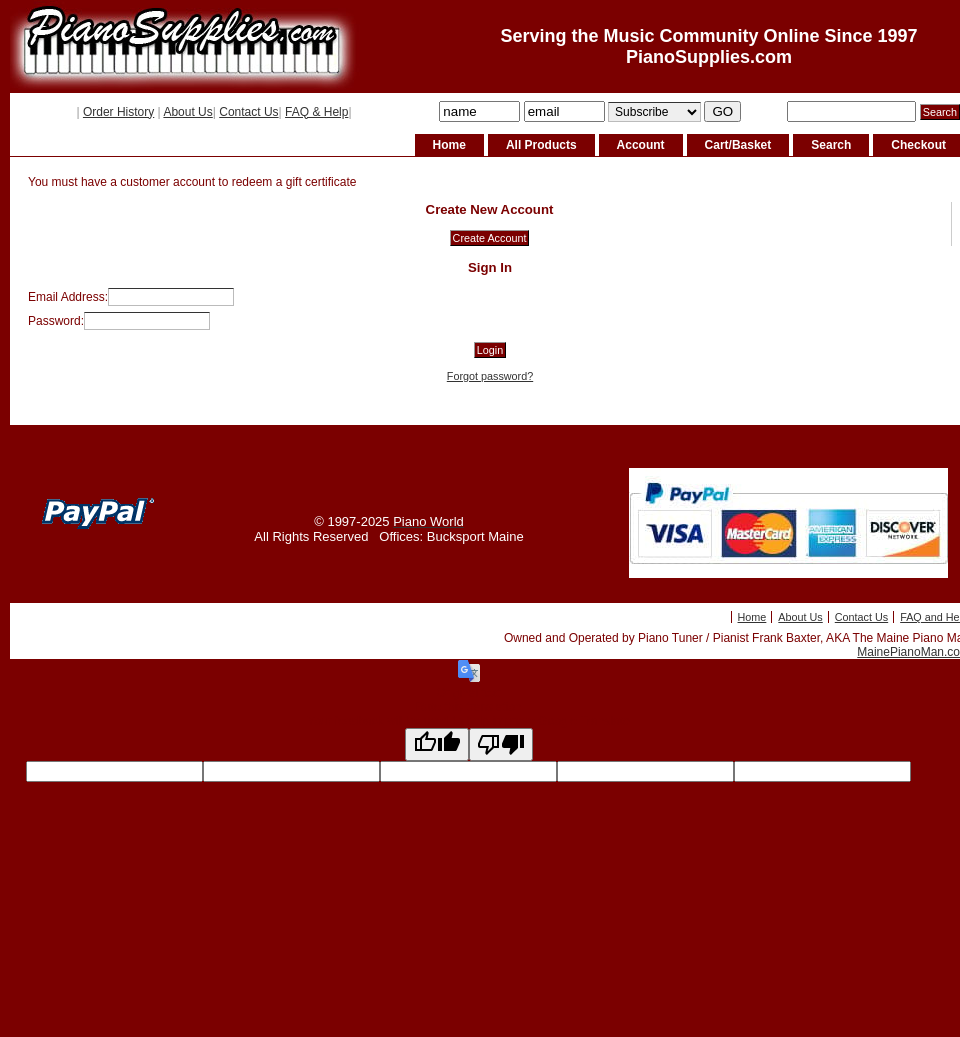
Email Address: (68, 297)
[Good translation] (437, 744)
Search (831, 145)
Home (449, 145)
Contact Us (248, 112)
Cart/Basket (738, 145)
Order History (118, 112)
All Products (541, 145)
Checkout (918, 145)
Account (641, 145)
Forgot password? (490, 376)
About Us (187, 112)
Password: (56, 321)
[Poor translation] (501, 744)
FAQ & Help (316, 112)
